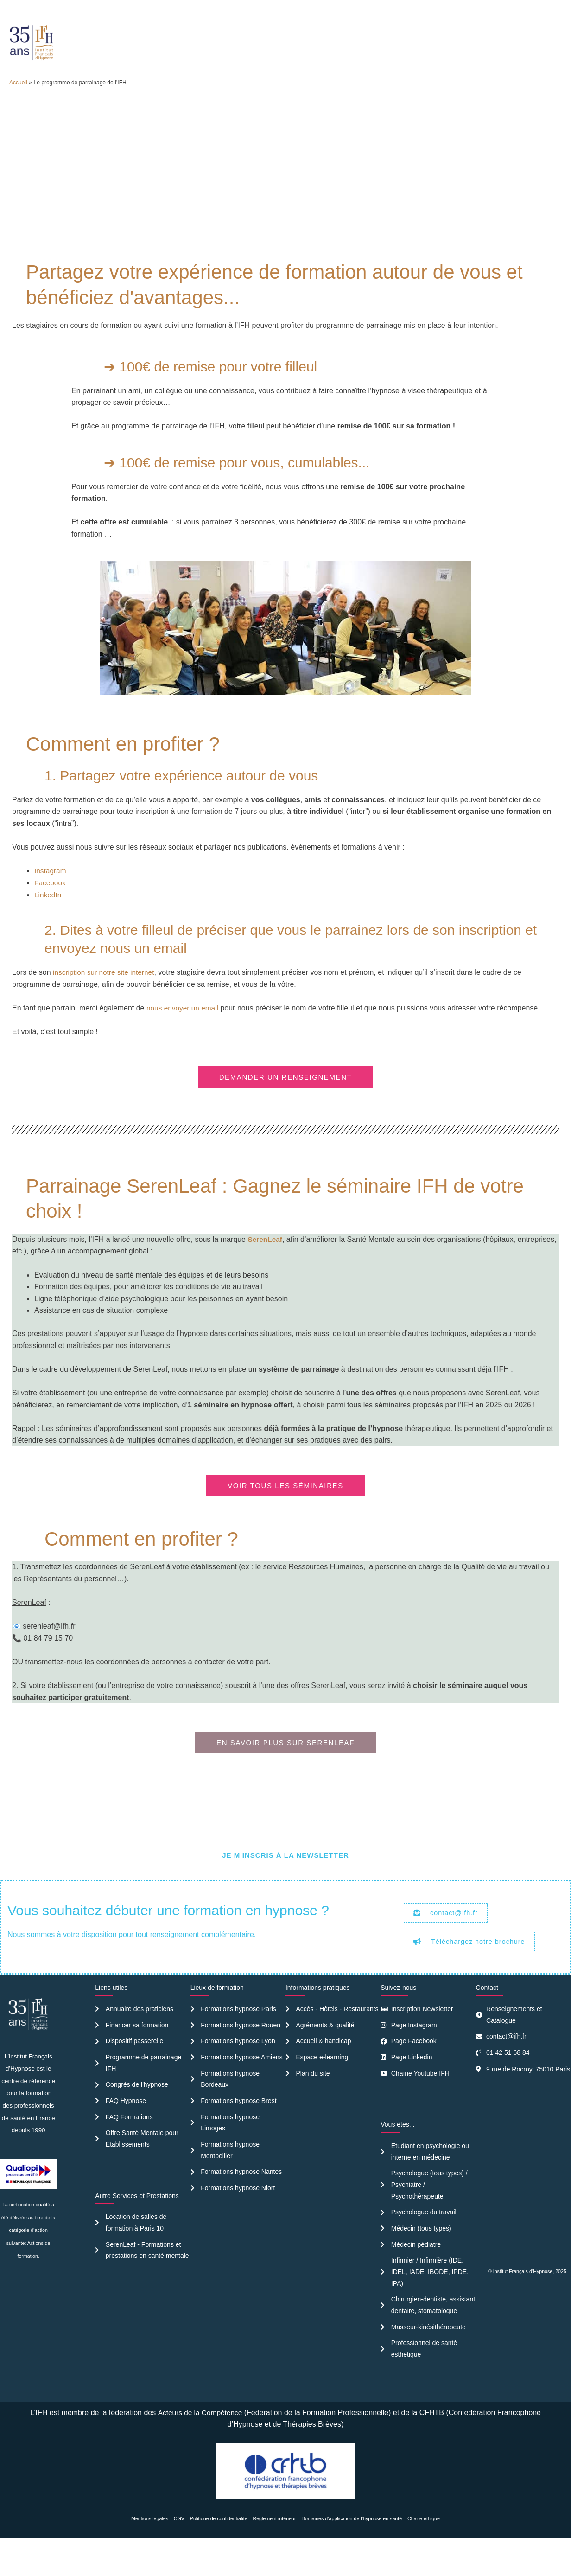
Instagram (50, 896)
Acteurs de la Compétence (200, 2446)
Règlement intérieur (274, 2552)
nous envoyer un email (183, 1032)
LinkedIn (48, 919)
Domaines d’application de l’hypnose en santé (351, 2552)
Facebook (50, 907)
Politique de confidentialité (218, 2552)
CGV (179, 2552)
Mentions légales (149, 2552)
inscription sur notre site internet (105, 997)
